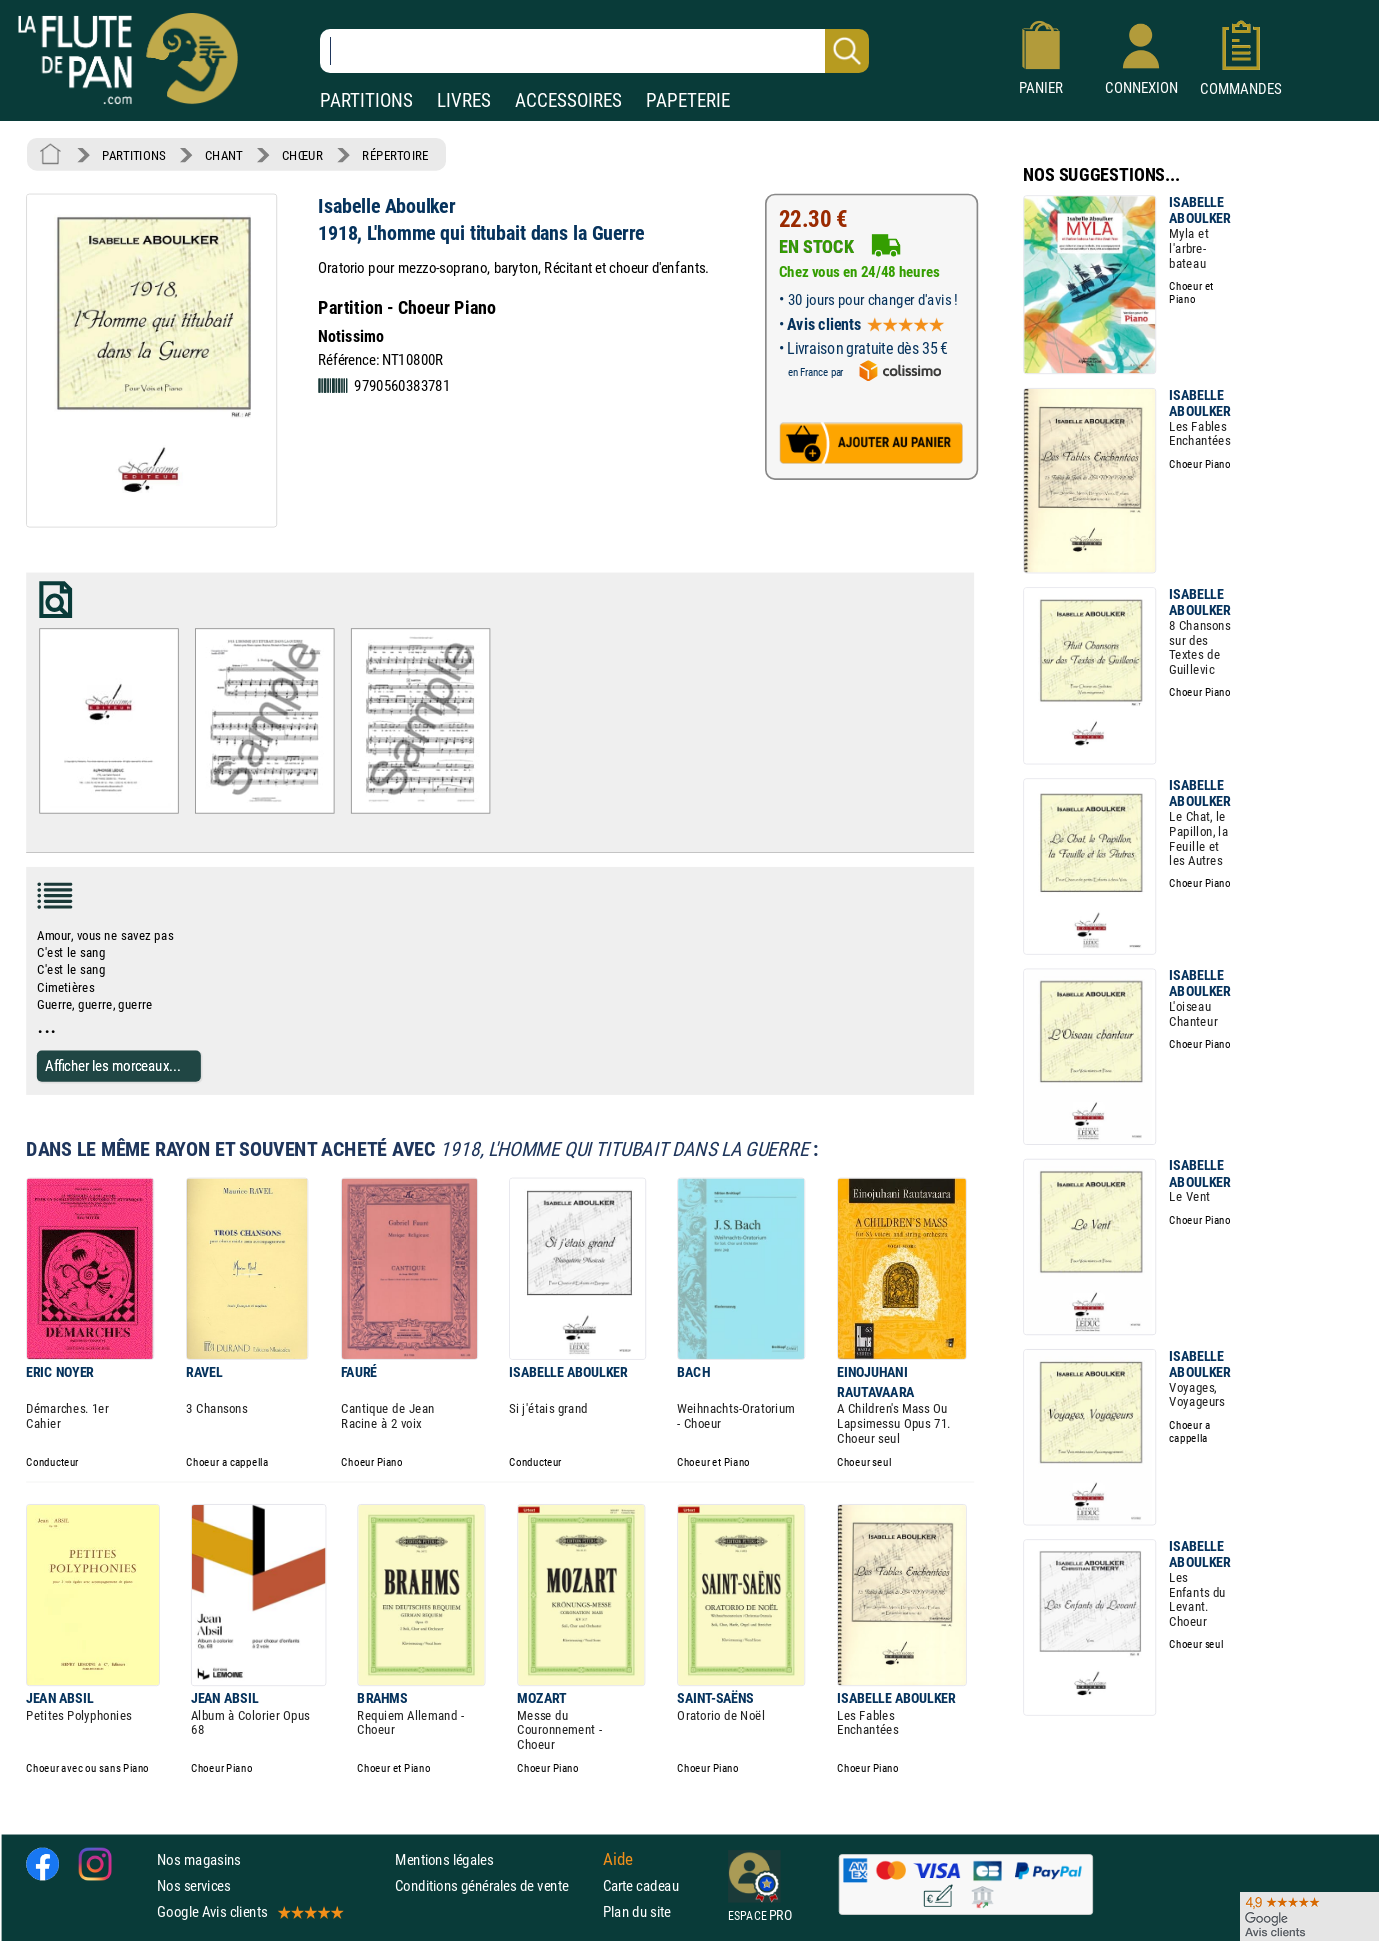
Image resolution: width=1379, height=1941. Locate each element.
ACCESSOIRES (568, 100)
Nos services (193, 1885)
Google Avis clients (249, 1911)
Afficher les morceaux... (113, 1065)
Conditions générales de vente (494, 1885)
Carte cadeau (641, 1885)
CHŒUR (302, 155)
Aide (618, 1859)
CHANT (224, 155)
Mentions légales (444, 1859)
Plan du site (637, 1911)
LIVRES (464, 100)
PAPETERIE (688, 100)
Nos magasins (199, 1859)
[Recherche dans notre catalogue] (594, 51)
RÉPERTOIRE (395, 155)
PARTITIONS (366, 100)
